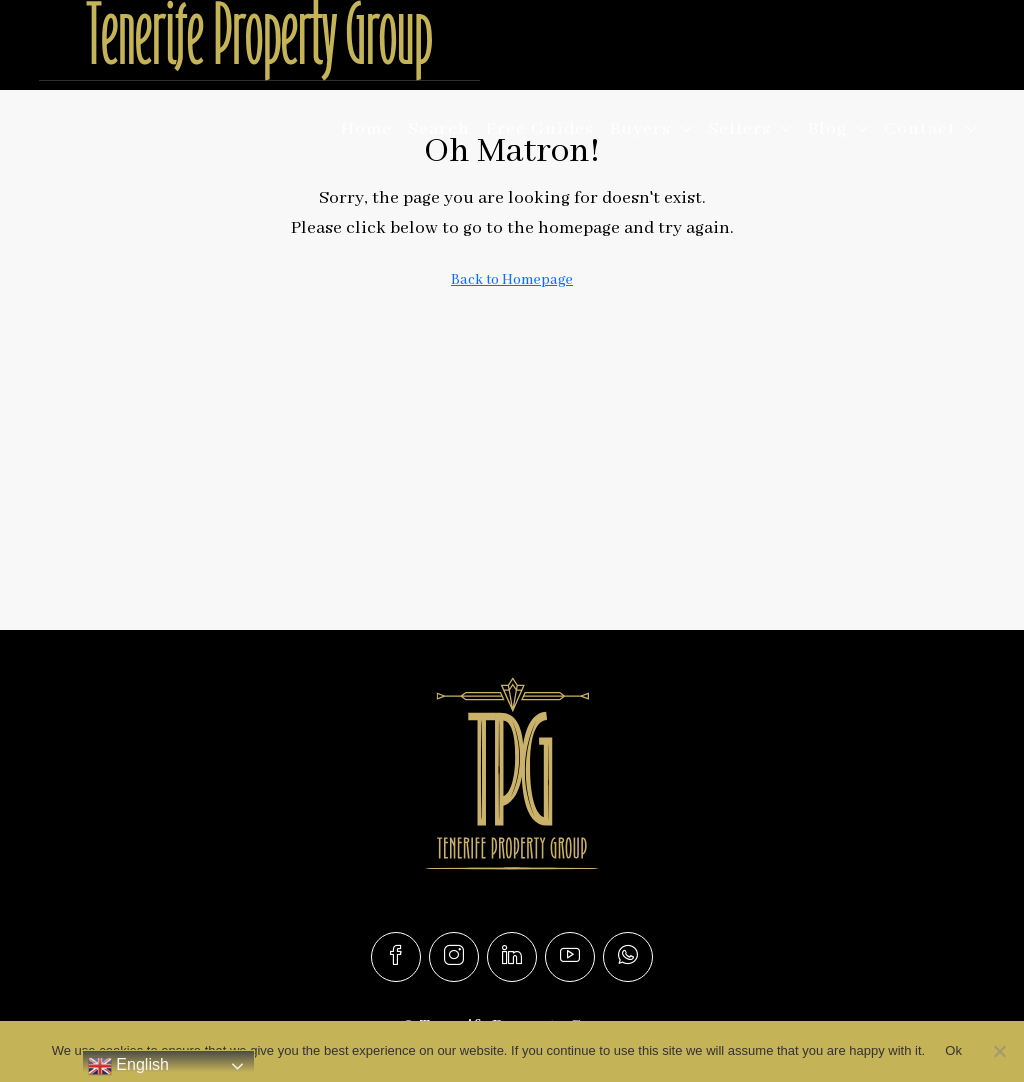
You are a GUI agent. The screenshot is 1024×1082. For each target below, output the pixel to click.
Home (366, 129)
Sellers (739, 129)
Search (439, 129)
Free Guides (540, 129)
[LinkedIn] (512, 957)
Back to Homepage (512, 280)
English (128, 1066)
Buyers (640, 129)
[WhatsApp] (628, 957)
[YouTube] (570, 957)
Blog (827, 129)
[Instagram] (454, 957)
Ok (953, 1050)
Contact (920, 129)
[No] (999, 1051)
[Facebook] (396, 957)
